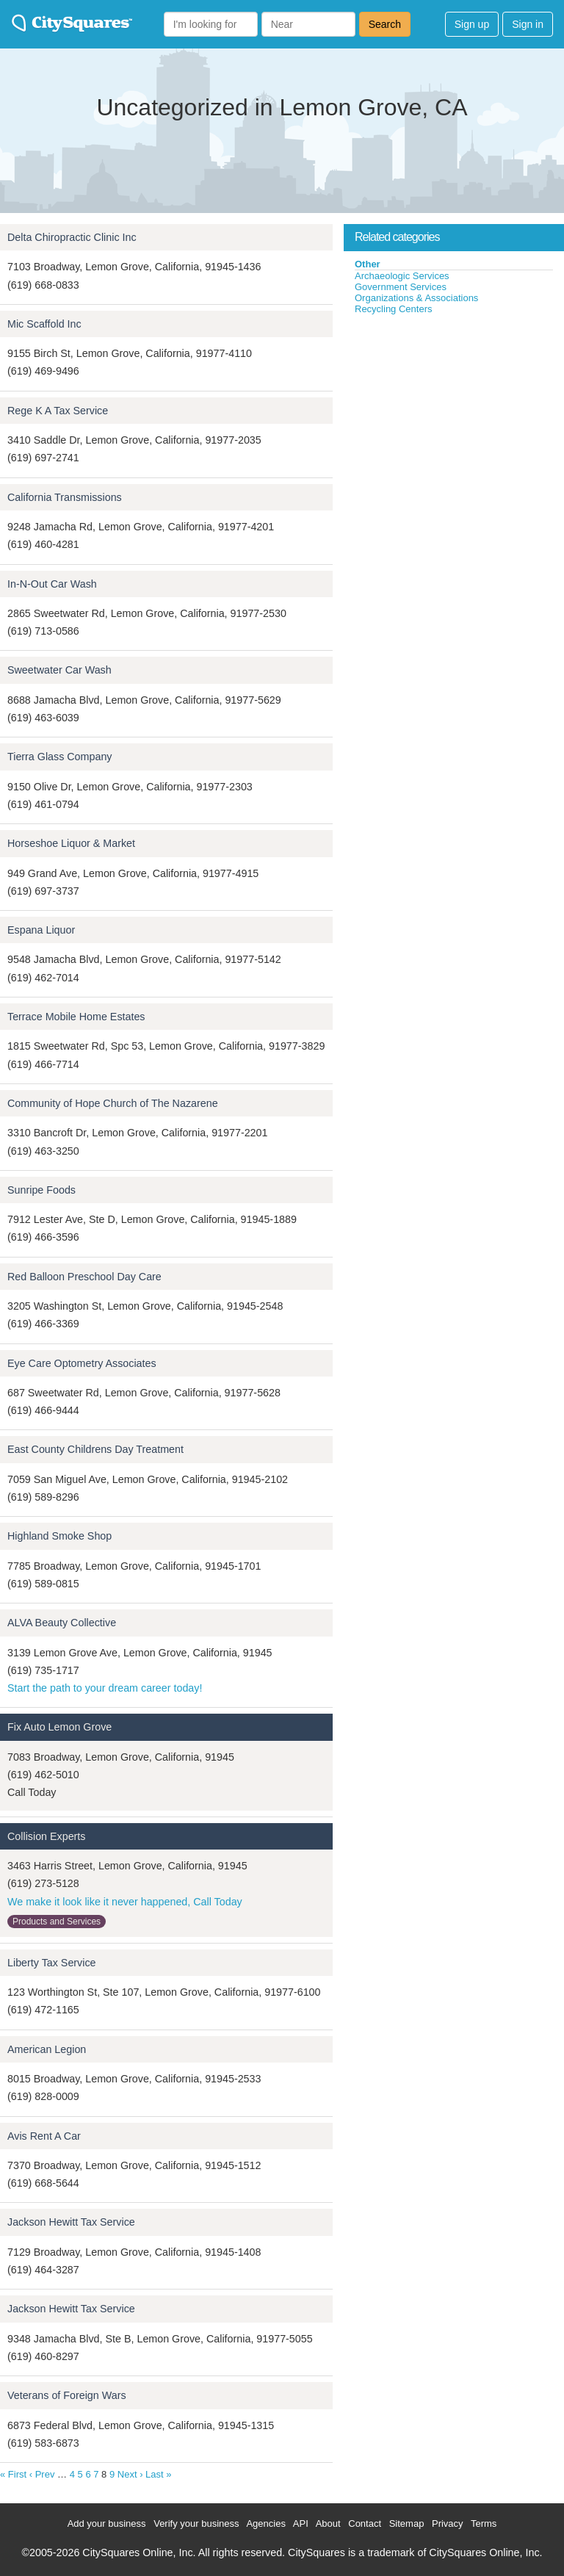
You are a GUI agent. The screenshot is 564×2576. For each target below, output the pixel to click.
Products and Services (56, 1921)
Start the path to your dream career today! (104, 1688)
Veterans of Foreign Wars (66, 2395)
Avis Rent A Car (44, 2136)
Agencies (265, 2523)
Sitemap (406, 2523)
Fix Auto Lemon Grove (59, 1727)
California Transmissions (64, 497)
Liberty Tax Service (51, 1963)
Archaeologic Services (402, 275)
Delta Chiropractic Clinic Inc (72, 237)
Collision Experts (46, 1836)
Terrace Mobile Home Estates (76, 1016)
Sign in (527, 24)
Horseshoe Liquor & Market (71, 843)
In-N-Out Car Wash (52, 584)
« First (13, 2474)
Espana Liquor (41, 930)
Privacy (447, 2523)
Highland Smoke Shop (59, 1536)
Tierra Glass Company (59, 756)
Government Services (400, 286)
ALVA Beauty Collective (61, 1622)
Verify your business (196, 2523)
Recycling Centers (394, 308)
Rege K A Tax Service (57, 410)
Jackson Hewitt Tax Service (71, 2222)
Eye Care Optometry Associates (81, 1363)
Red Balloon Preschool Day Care (84, 1276)
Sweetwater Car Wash (59, 670)
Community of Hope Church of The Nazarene (112, 1103)
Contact (364, 2523)
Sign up (472, 24)
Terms (483, 2523)
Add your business (107, 2523)
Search (385, 24)
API (300, 2523)
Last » (158, 2474)
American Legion (46, 2049)
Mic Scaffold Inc (44, 324)
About (328, 2523)
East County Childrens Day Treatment (95, 1449)
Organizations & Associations (416, 297)
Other (367, 264)
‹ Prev (42, 2474)
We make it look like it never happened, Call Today (124, 1902)
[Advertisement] (454, 425)
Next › (130, 2474)
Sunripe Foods (41, 1190)
